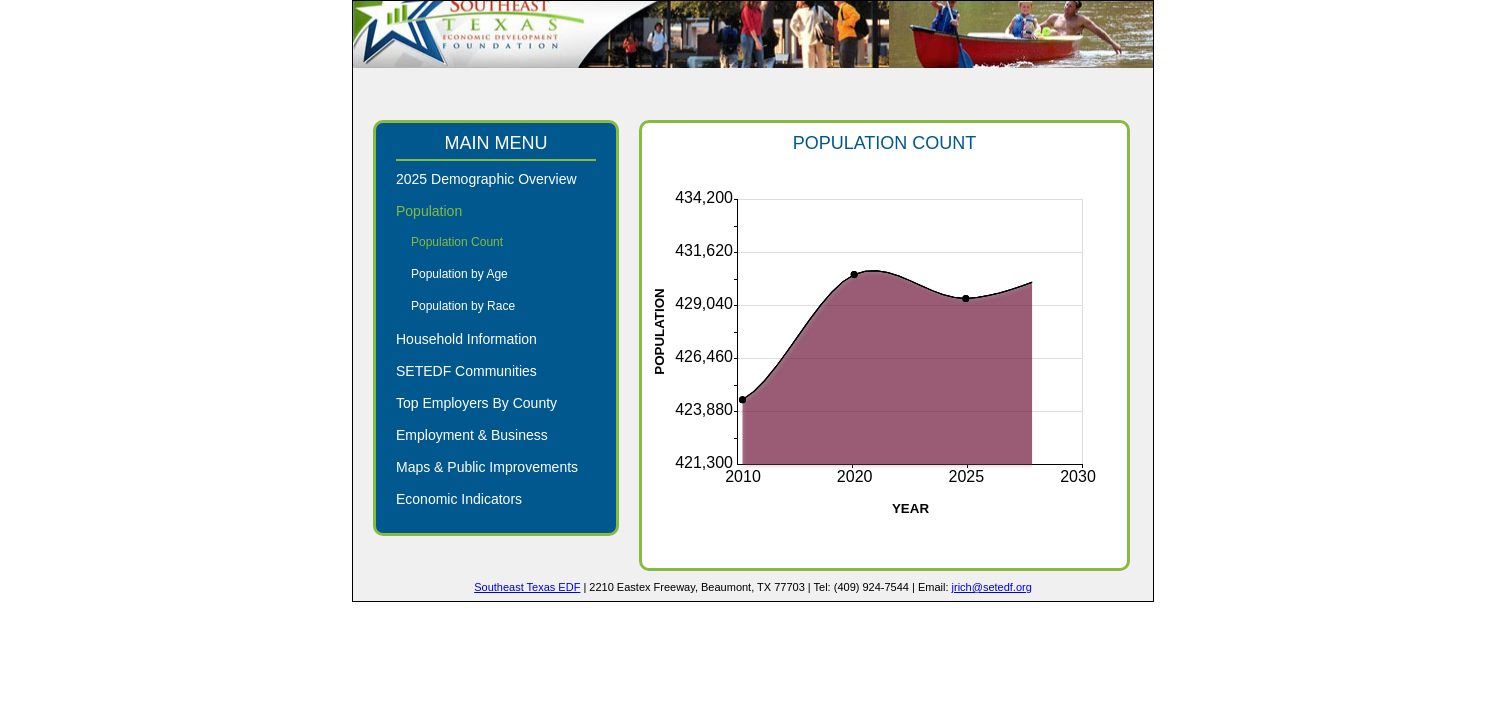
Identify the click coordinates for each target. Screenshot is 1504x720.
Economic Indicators (459, 499)
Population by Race (463, 306)
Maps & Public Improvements (487, 467)
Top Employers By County (476, 403)
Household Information (466, 339)
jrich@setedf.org (992, 587)
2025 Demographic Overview (486, 179)
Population (429, 211)
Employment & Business (472, 435)
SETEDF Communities (466, 371)
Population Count (457, 242)
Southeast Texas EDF (527, 587)
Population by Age (459, 274)
